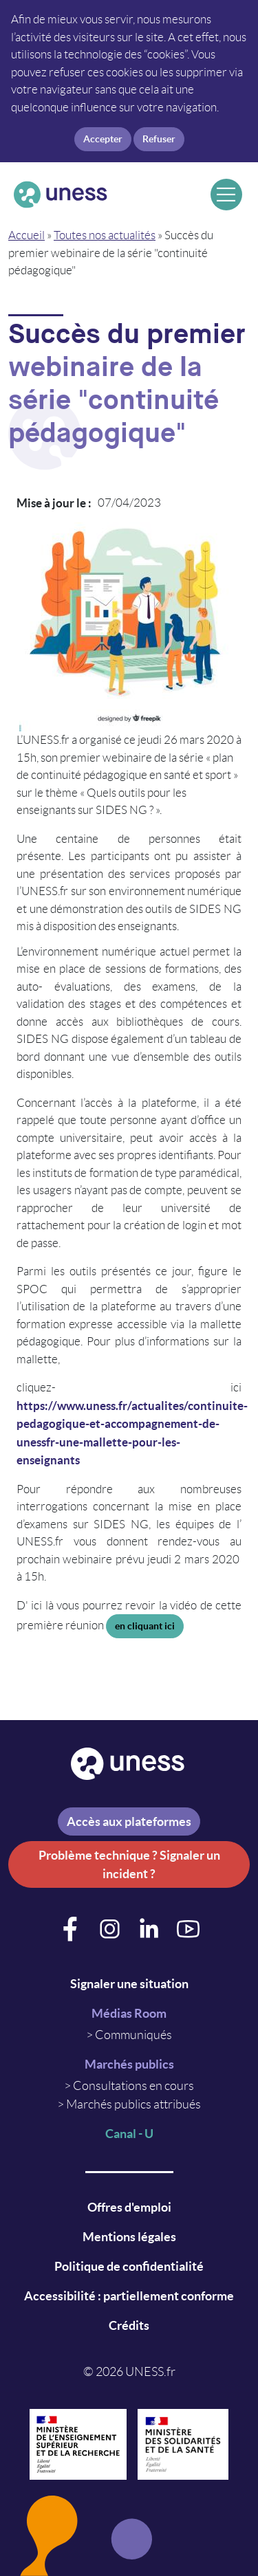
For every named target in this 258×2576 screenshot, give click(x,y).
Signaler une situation (129, 1984)
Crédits (129, 2325)
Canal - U (129, 2133)
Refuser (158, 138)
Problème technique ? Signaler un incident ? (129, 1864)
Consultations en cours (133, 2086)
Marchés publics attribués (133, 2104)
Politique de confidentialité (129, 2266)
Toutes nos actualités (104, 235)
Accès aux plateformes (129, 1821)
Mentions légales (129, 2237)
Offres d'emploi (129, 2207)
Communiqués (133, 2035)
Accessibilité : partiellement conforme (129, 2296)
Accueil (26, 235)
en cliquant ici (145, 1625)
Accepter (102, 138)
